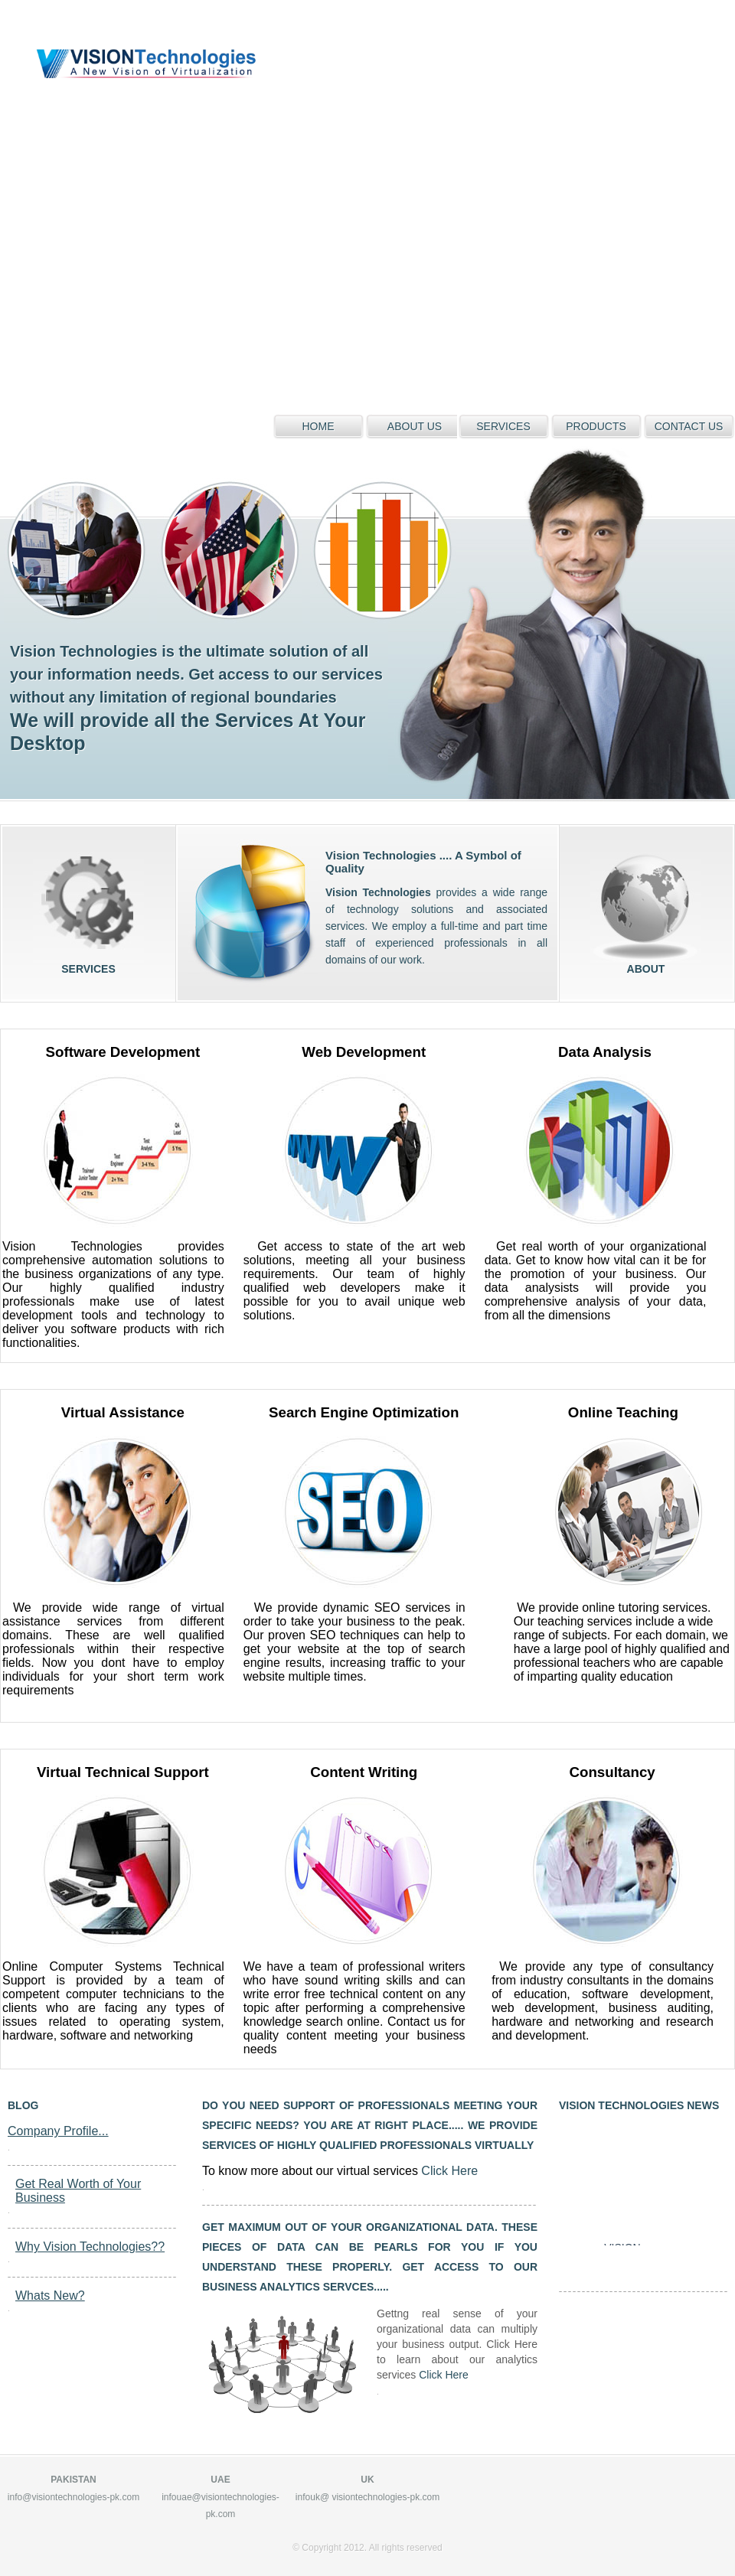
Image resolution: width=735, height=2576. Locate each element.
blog (23, 2105)
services (88, 907)
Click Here (449, 2170)
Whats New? (50, 2295)
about (645, 907)
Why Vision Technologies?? (90, 2246)
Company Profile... (58, 2130)
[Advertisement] (179, 179)
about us (414, 426)
